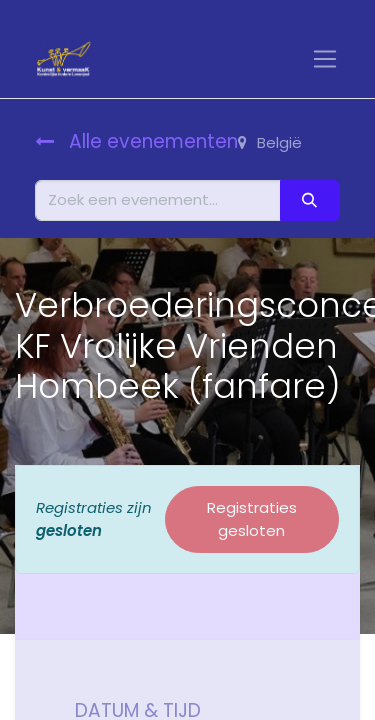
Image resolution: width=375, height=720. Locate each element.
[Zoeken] (310, 200)
